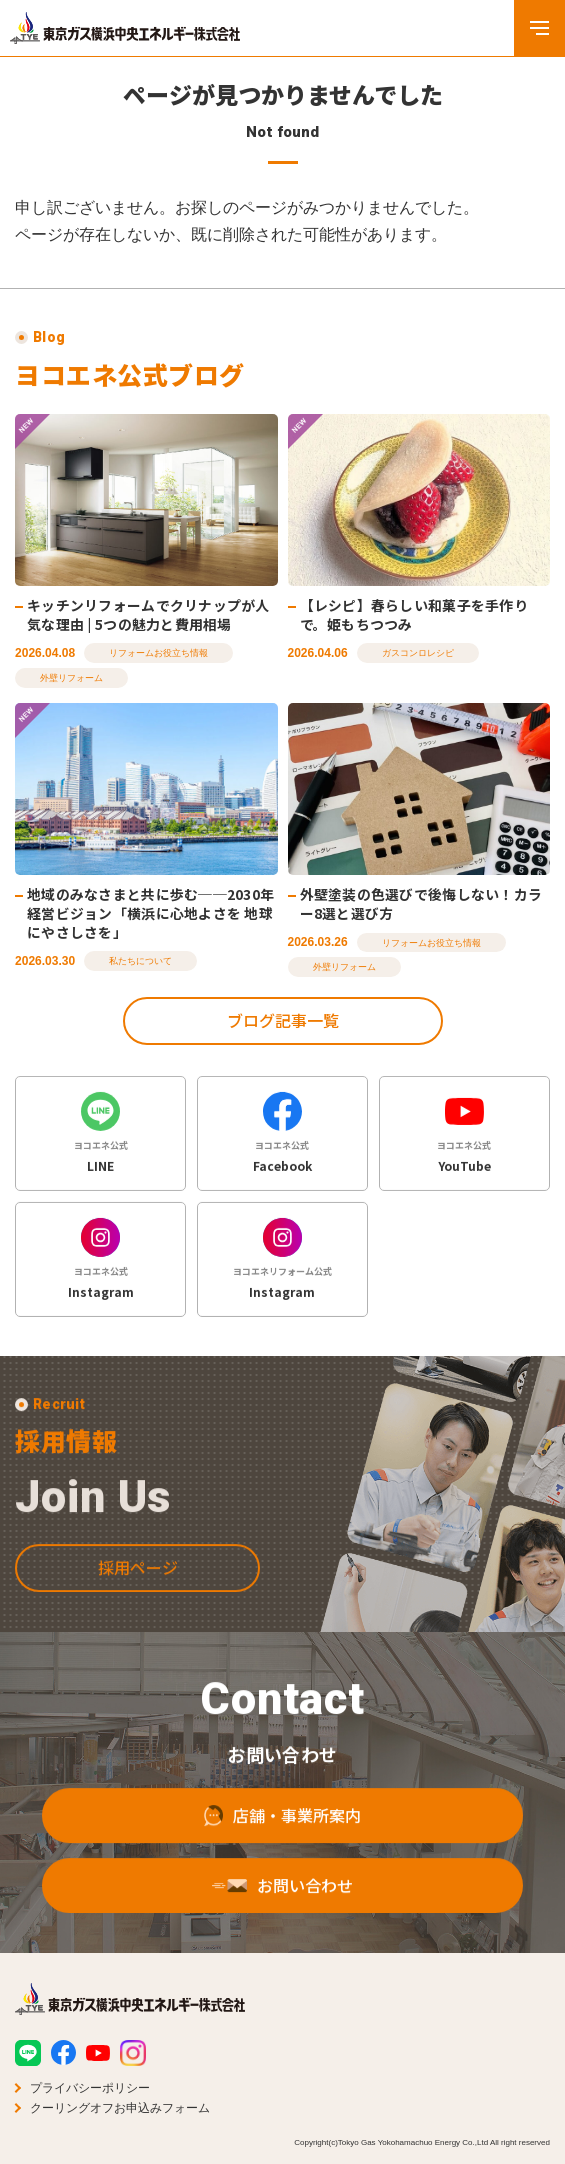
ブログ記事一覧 (283, 1020)
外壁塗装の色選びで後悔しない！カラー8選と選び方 (421, 904)
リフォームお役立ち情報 (158, 654)
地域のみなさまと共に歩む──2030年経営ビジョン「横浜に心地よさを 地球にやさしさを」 (150, 913)
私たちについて (140, 961)
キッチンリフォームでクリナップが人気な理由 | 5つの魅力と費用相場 (148, 614)
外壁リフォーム (71, 678)
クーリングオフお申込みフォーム (120, 2108)
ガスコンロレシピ (418, 654)
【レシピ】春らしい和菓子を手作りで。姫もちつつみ (414, 614)
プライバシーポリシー (90, 2088)
